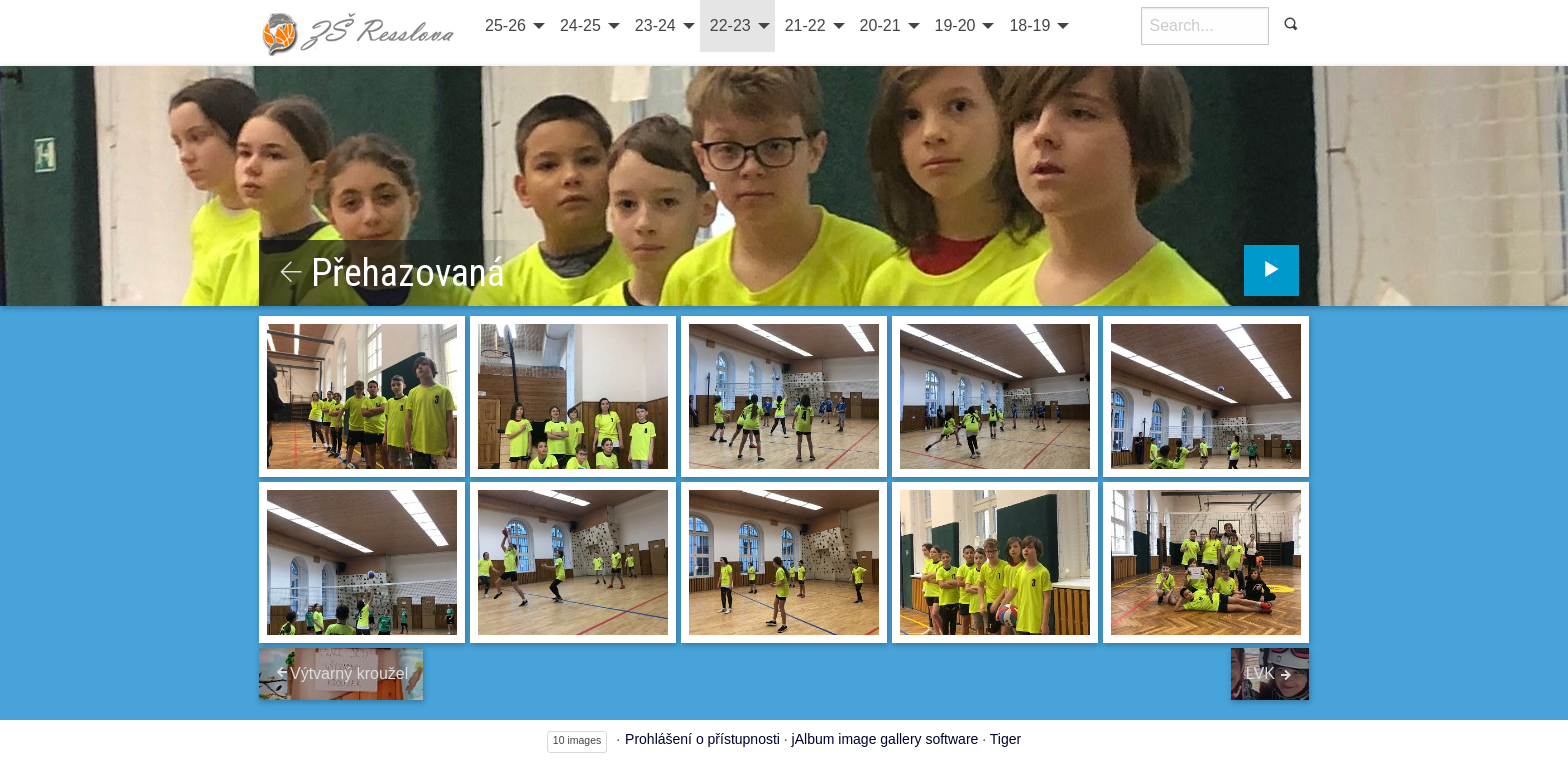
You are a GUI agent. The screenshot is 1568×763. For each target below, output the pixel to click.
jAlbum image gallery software (885, 739)
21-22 (805, 25)
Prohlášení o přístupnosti (702, 739)
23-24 (655, 25)
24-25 (580, 25)
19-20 (955, 25)
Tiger (1005, 739)
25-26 (505, 25)
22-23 (730, 25)
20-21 (880, 25)
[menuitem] (512, 26)
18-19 (1029, 25)
